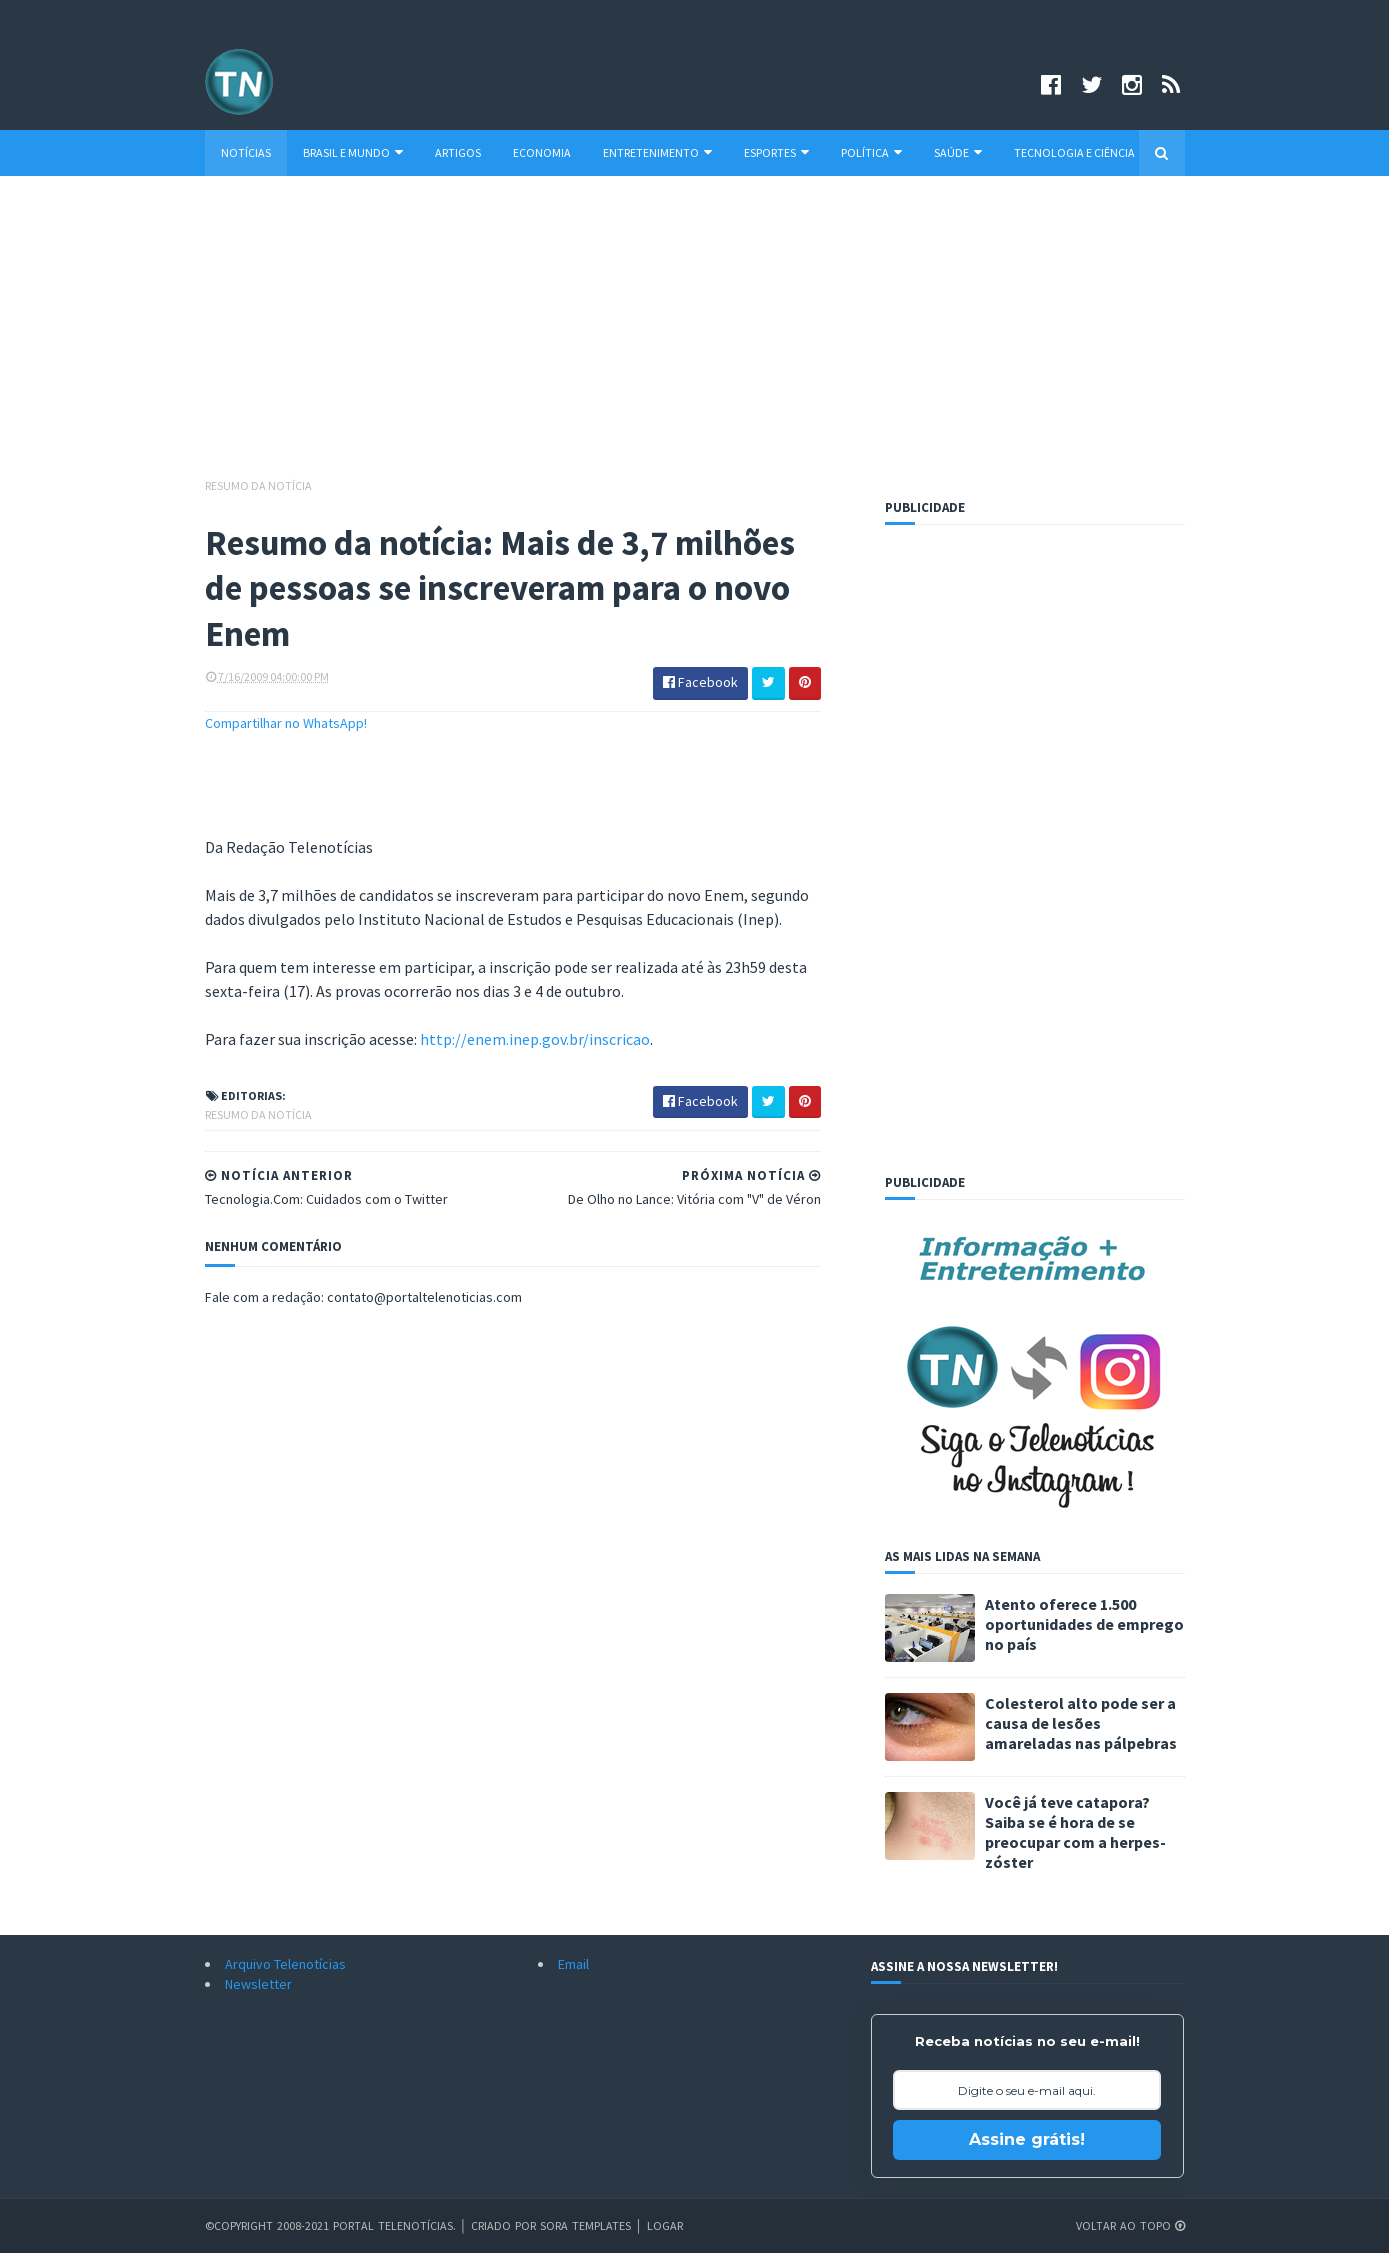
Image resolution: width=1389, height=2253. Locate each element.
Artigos (458, 152)
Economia (542, 152)
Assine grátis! (1027, 2139)
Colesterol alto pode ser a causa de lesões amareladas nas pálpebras (1081, 1723)
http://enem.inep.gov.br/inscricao (535, 1039)
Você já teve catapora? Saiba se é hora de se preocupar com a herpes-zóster (1075, 1832)
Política (871, 152)
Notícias (246, 152)
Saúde (958, 152)
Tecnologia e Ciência (1074, 152)
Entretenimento (657, 152)
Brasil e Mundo (353, 152)
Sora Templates (585, 2225)
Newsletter (258, 1984)
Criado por (505, 2225)
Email (573, 1964)
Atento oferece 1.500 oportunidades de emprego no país (1084, 1624)
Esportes (776, 152)
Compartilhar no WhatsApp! (286, 723)
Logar (665, 2225)
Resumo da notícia (258, 485)
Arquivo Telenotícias (285, 1964)
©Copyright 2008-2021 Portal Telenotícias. (330, 2225)
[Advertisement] (695, 336)
